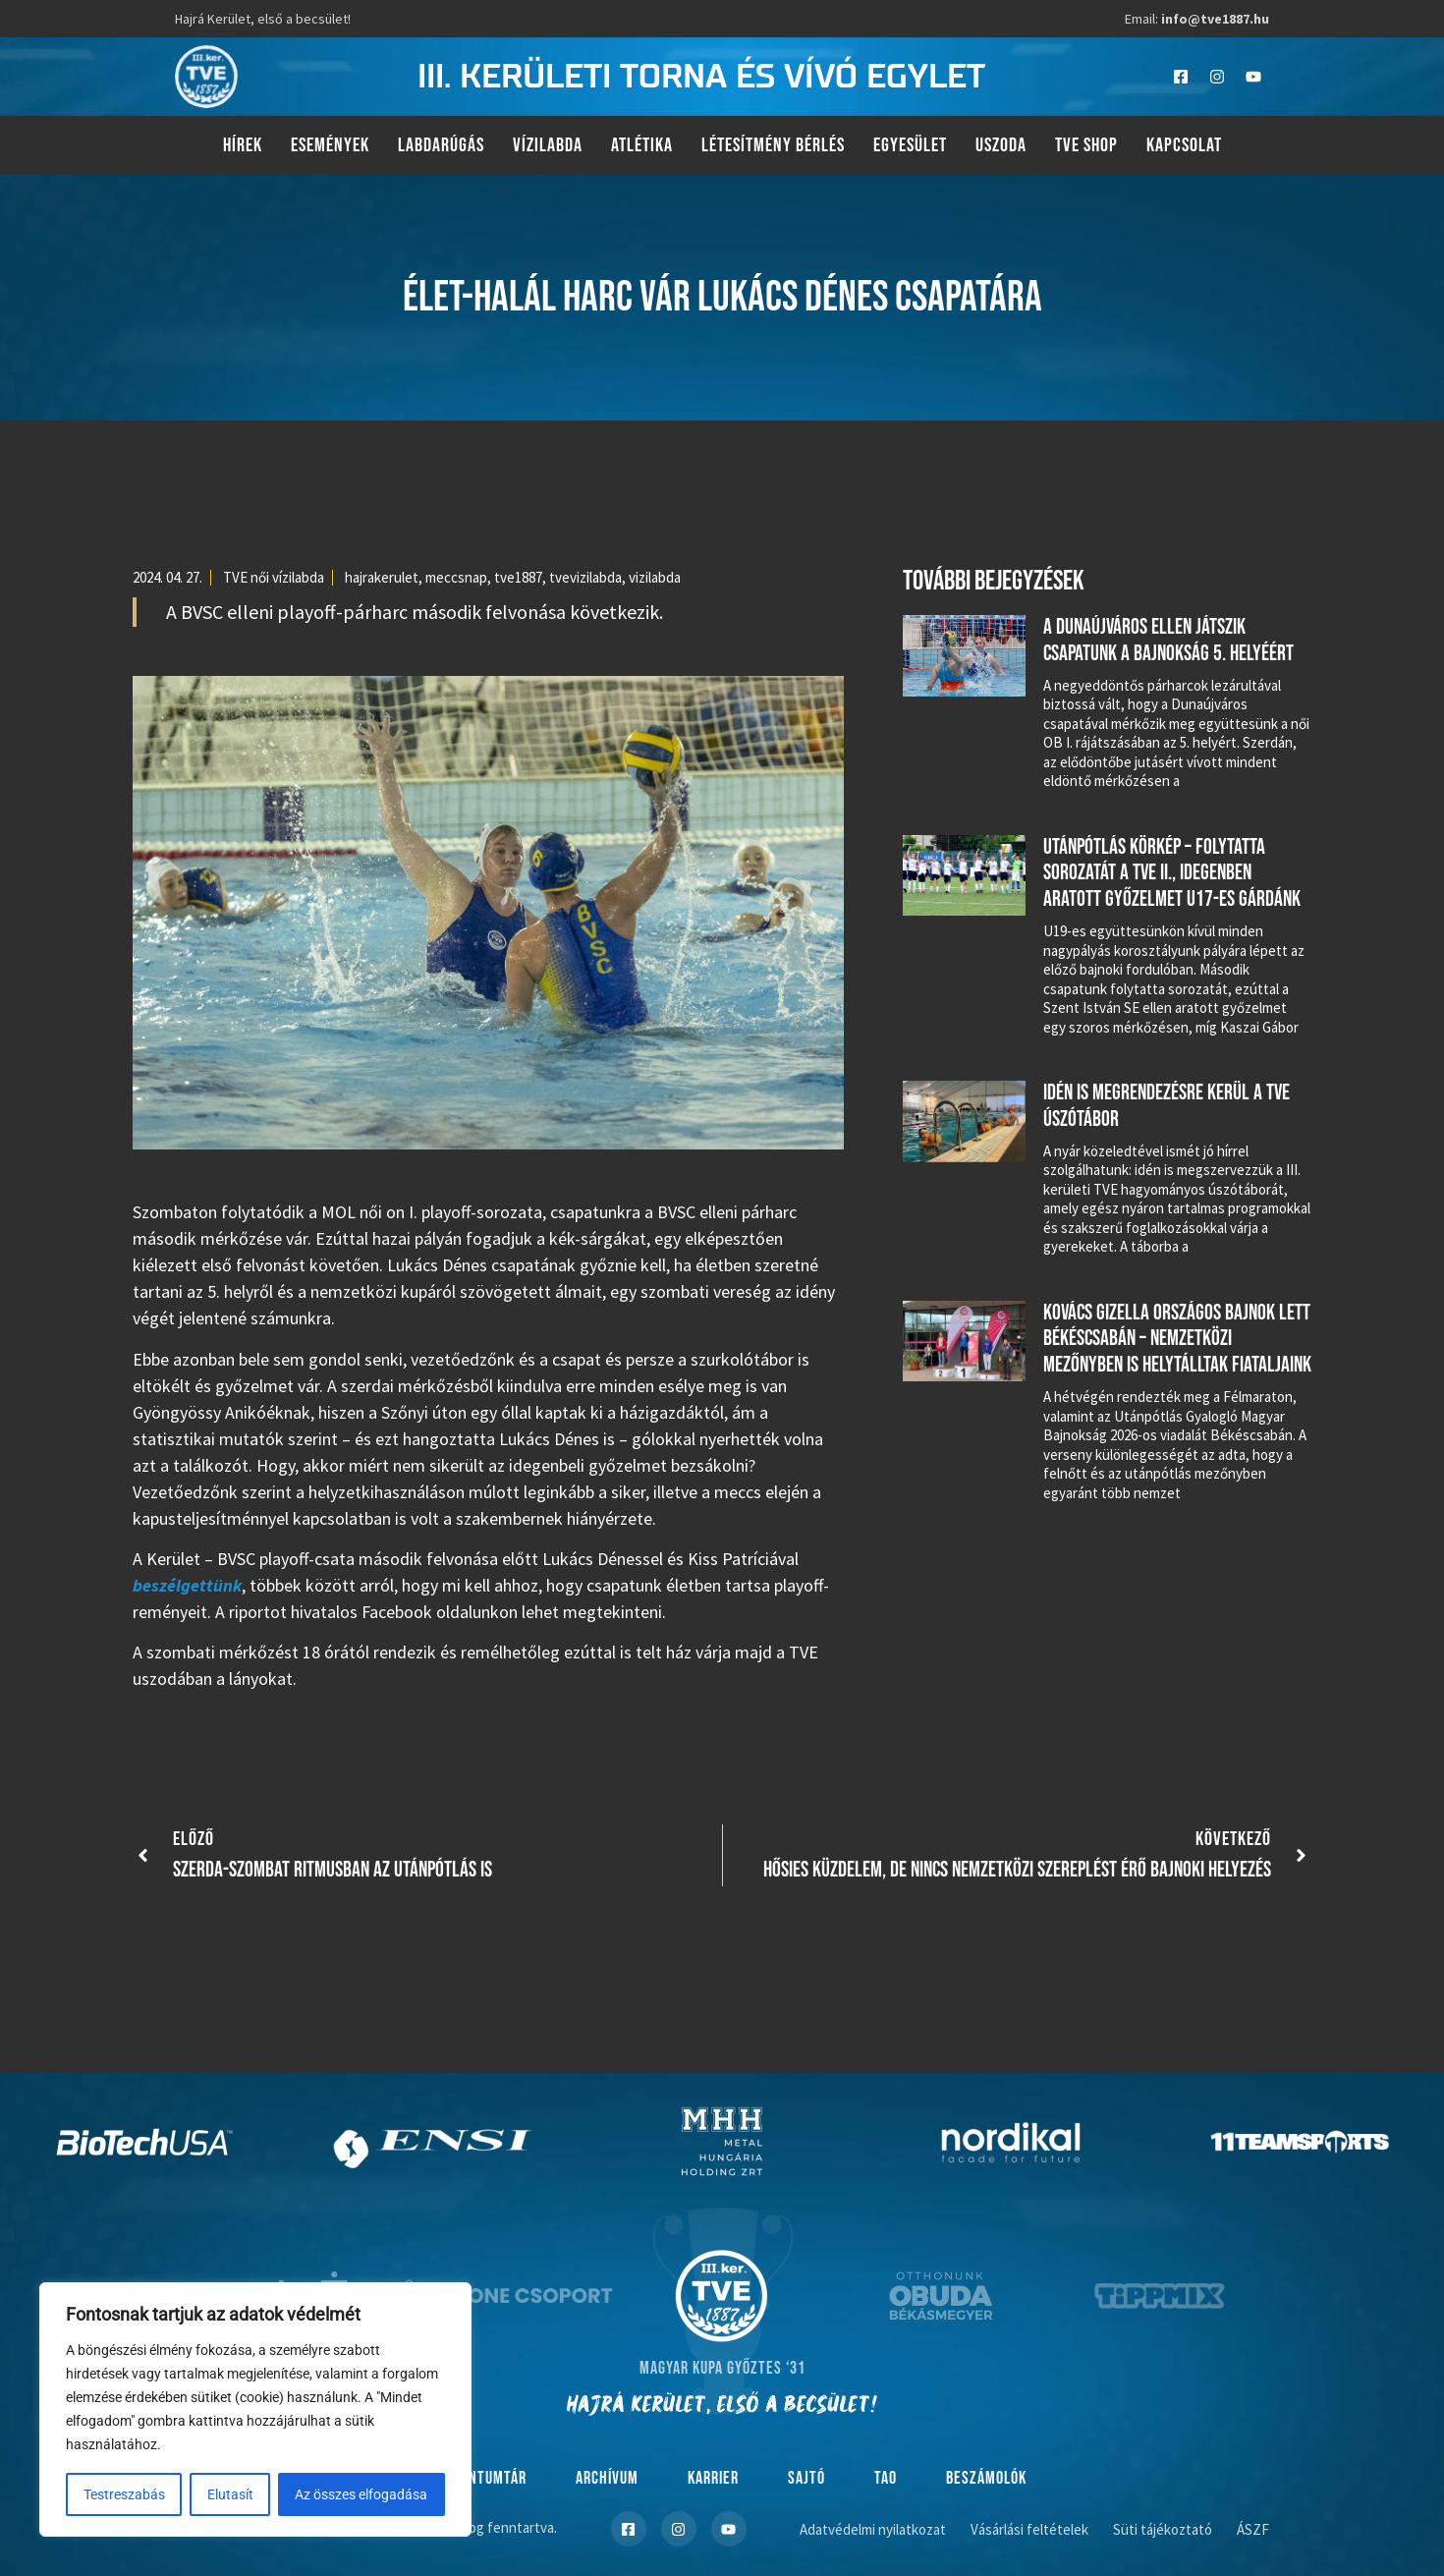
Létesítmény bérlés (773, 145)
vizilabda (655, 577)
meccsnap (456, 577)
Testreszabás (124, 2494)
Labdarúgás (441, 145)
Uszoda (1001, 145)
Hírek (242, 145)
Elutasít (230, 2494)
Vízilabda (548, 145)
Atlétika (642, 145)
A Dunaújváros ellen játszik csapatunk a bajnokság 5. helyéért (1168, 640)
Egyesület (910, 145)
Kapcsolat (1184, 145)
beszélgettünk (187, 1585)
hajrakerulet (381, 577)
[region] (255, 2410)
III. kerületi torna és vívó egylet (701, 77)
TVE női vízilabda (273, 577)
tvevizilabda (585, 577)
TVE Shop (1086, 145)
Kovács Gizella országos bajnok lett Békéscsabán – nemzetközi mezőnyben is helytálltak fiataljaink (1177, 1339)
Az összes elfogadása (362, 2494)
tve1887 (518, 577)
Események (330, 145)
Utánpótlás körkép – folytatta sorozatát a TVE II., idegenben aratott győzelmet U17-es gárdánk (1172, 873)
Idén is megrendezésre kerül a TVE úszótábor (1166, 1106)
